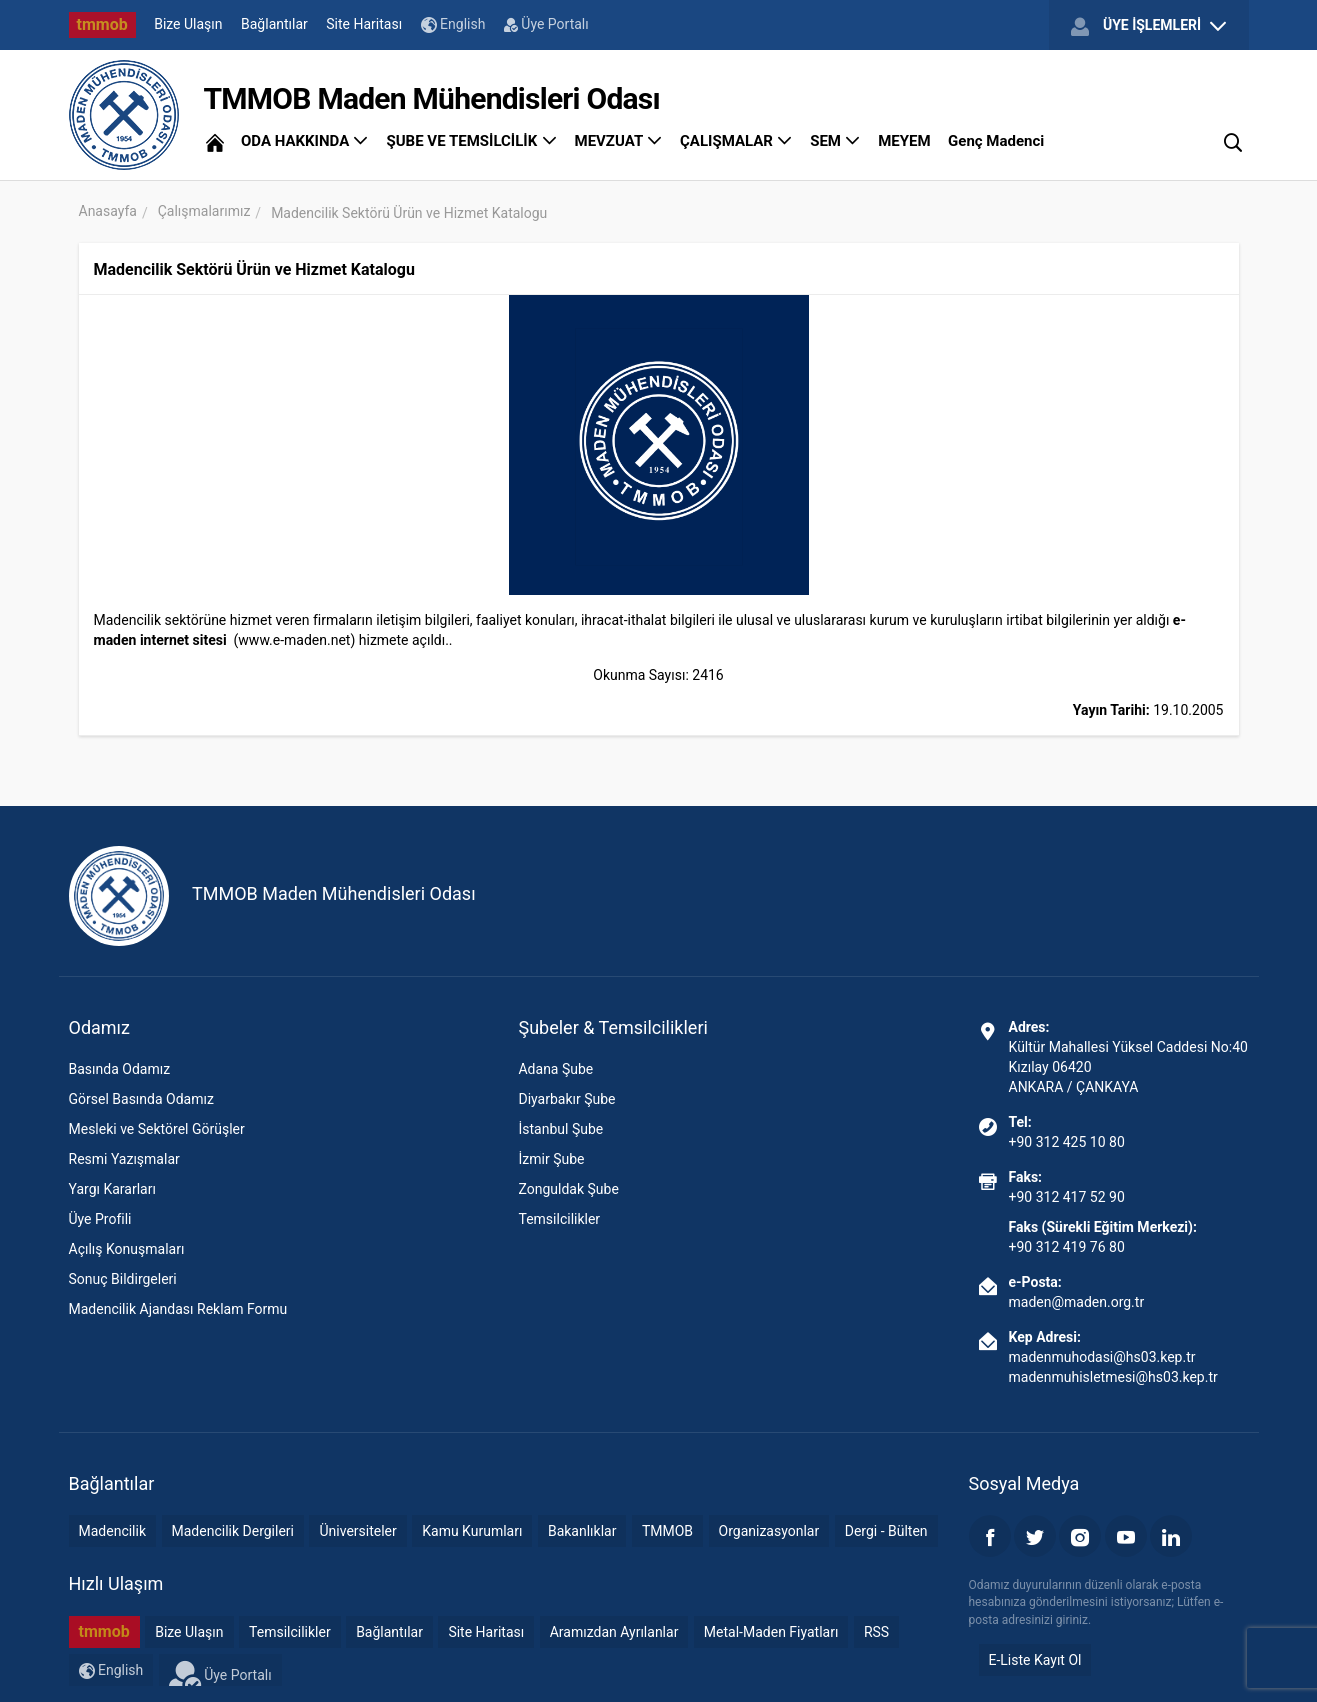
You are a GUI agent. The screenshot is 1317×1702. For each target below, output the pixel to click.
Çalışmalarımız (204, 211)
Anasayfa (108, 211)
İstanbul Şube (560, 1129)
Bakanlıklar (582, 1531)
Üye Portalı (546, 24)
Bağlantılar (274, 24)
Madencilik (113, 1531)
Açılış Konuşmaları (127, 1249)
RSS (876, 1632)
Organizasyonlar (769, 1531)
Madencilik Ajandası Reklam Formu (178, 1309)
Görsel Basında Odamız (141, 1099)
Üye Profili (100, 1219)
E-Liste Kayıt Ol (1035, 1660)
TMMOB (667, 1531)
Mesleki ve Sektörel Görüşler (157, 1129)
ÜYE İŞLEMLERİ (1148, 26)
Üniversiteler (357, 1531)
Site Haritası (364, 24)
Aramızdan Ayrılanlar (614, 1632)
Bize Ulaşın (188, 24)
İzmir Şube (551, 1159)
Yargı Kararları (112, 1189)
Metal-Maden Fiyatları (771, 1632)
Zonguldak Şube (568, 1189)
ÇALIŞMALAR (736, 141)
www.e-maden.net (294, 640)
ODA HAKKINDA (305, 141)
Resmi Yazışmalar (124, 1159)
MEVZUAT (619, 141)
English (453, 24)
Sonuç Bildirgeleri (123, 1279)
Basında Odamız (120, 1069)
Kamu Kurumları (472, 1531)
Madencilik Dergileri (233, 1531)
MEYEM (904, 141)
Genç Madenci (996, 141)
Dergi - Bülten (886, 1531)
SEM (835, 141)
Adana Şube (555, 1069)
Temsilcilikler (559, 1219)
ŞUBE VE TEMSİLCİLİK (471, 141)
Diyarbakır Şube (566, 1099)
